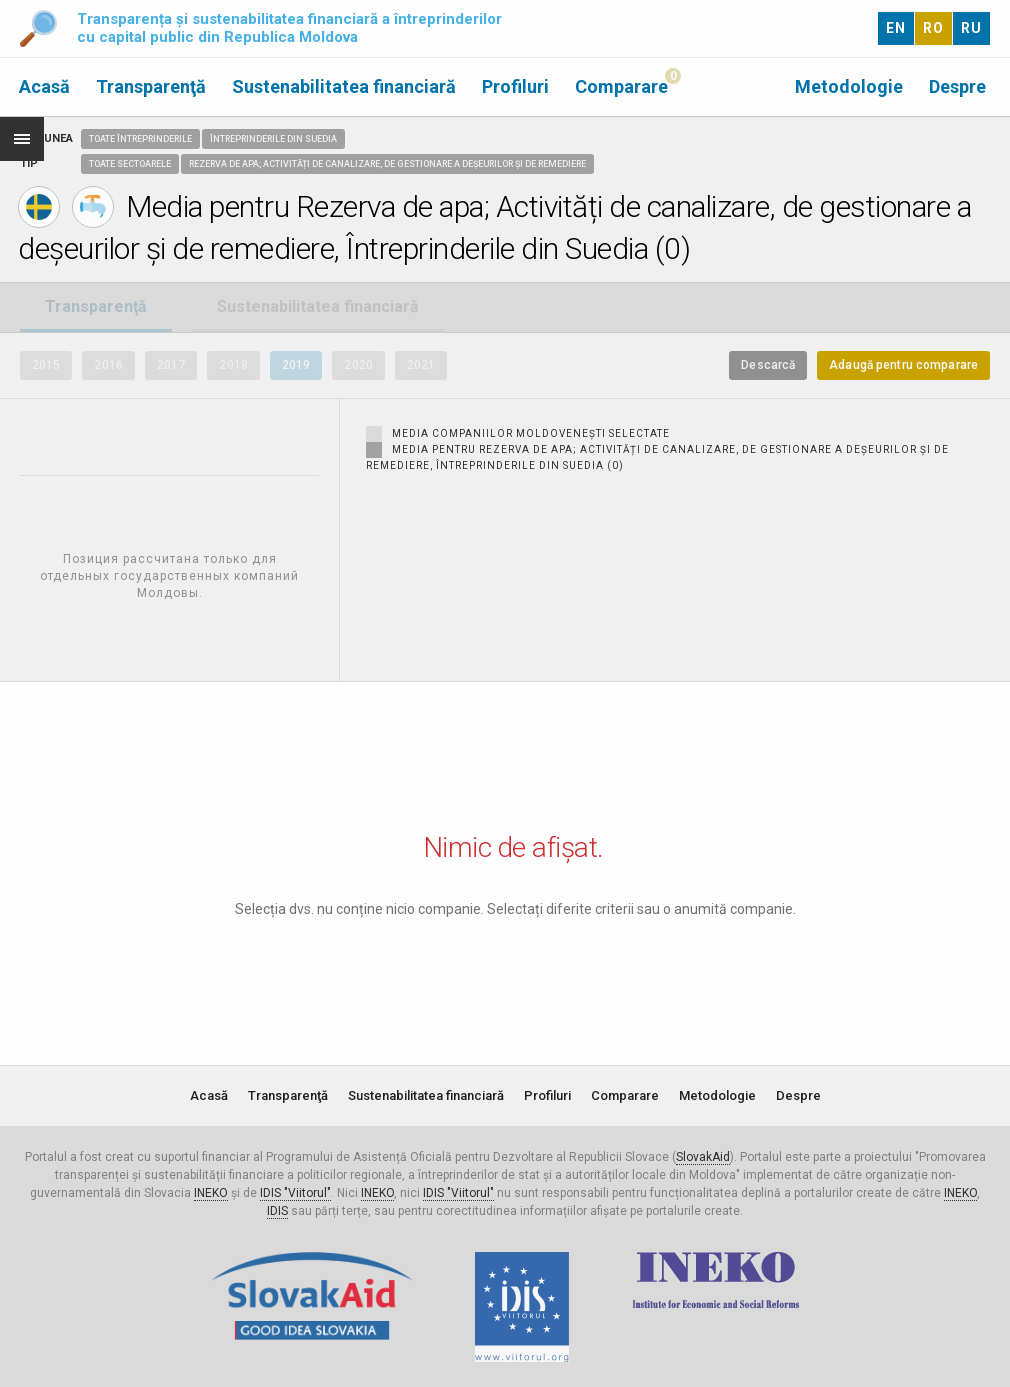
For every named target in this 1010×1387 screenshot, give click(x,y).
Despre (957, 86)
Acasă (44, 86)
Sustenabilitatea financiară (344, 86)
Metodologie (849, 86)
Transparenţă (151, 86)
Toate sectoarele (130, 164)
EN (896, 28)
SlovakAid (703, 1157)
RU (971, 28)
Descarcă (768, 365)
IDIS (277, 1211)
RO (933, 28)
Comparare (621, 86)
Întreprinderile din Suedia (273, 139)
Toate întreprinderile (140, 139)
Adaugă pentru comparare (903, 365)
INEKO (211, 1193)
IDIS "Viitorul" (295, 1193)
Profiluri (515, 86)
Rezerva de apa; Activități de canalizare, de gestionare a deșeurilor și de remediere (387, 164)
